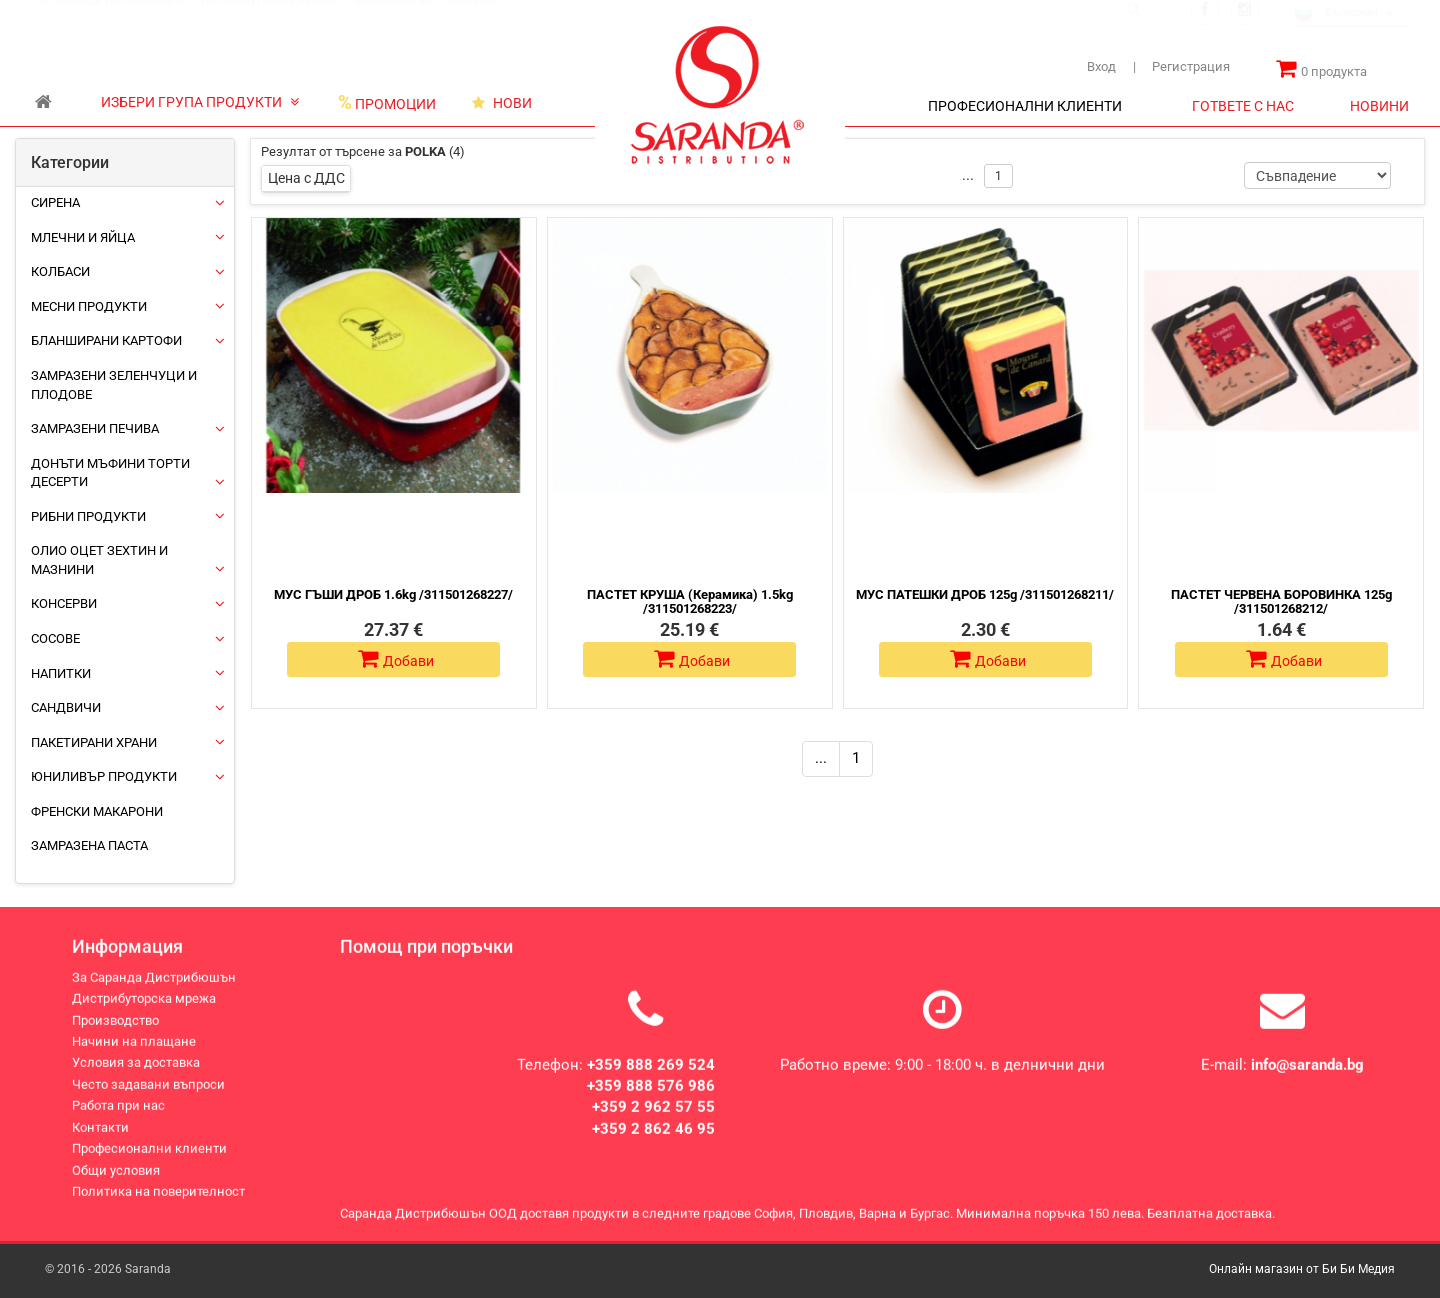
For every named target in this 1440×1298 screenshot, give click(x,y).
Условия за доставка (136, 1079)
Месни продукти (89, 306)
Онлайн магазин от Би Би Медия (1302, 1269)
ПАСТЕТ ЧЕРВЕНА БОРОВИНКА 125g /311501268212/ (1281, 601)
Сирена (55, 202)
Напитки (61, 673)
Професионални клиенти (149, 1164)
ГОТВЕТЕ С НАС (1243, 106)
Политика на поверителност (158, 1207)
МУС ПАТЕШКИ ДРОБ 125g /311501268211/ (985, 594)
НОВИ (502, 103)
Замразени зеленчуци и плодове (114, 385)
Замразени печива (95, 428)
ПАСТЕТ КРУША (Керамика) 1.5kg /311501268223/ (690, 601)
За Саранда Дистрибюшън (111, 19)
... (821, 758)
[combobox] (1350, 33)
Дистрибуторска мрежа (268, 19)
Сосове (55, 638)
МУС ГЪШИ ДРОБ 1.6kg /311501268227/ (393, 594)
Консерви (64, 603)
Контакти (472, 19)
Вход (1101, 66)
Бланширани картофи (106, 340)
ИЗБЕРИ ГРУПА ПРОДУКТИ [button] (200, 102)
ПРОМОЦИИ (387, 103)
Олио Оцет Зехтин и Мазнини (99, 560)
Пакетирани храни (94, 742)
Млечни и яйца (83, 237)
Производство (390, 19)
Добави (396, 659)
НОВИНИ (1379, 106)
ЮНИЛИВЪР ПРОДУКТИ (104, 776)
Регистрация (1181, 66)
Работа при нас (118, 1122)
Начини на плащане (134, 1057)
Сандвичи (66, 707)
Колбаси (60, 271)
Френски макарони (97, 811)
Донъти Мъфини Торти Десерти (110, 473)
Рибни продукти (88, 516)
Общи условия (116, 1186)
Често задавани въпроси (148, 1100)
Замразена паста (89, 845)
